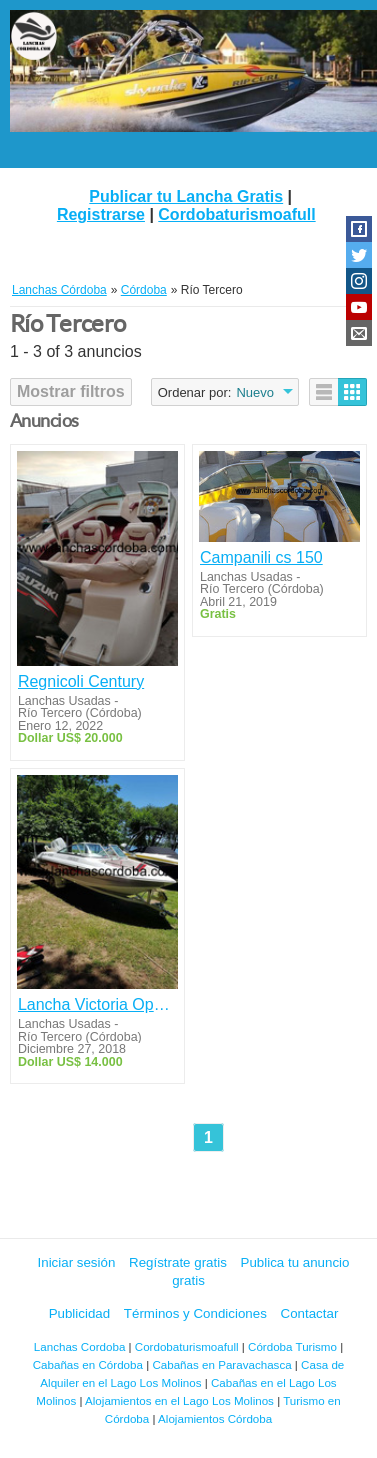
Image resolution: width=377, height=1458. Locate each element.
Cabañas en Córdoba (88, 1364)
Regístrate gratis (178, 1262)
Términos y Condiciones (195, 1313)
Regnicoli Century (81, 681)
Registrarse (101, 214)
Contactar (310, 1313)
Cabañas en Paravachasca (221, 1364)
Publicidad (80, 1313)
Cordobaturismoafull (236, 214)
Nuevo (255, 392)
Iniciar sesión (77, 1262)
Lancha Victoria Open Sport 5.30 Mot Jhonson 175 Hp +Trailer (97, 1004)
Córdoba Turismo (292, 1346)
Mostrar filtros (71, 391)
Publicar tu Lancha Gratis (186, 196)
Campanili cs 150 (261, 557)
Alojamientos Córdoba (215, 1418)
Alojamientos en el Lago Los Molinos (179, 1400)
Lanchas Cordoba (80, 1346)
